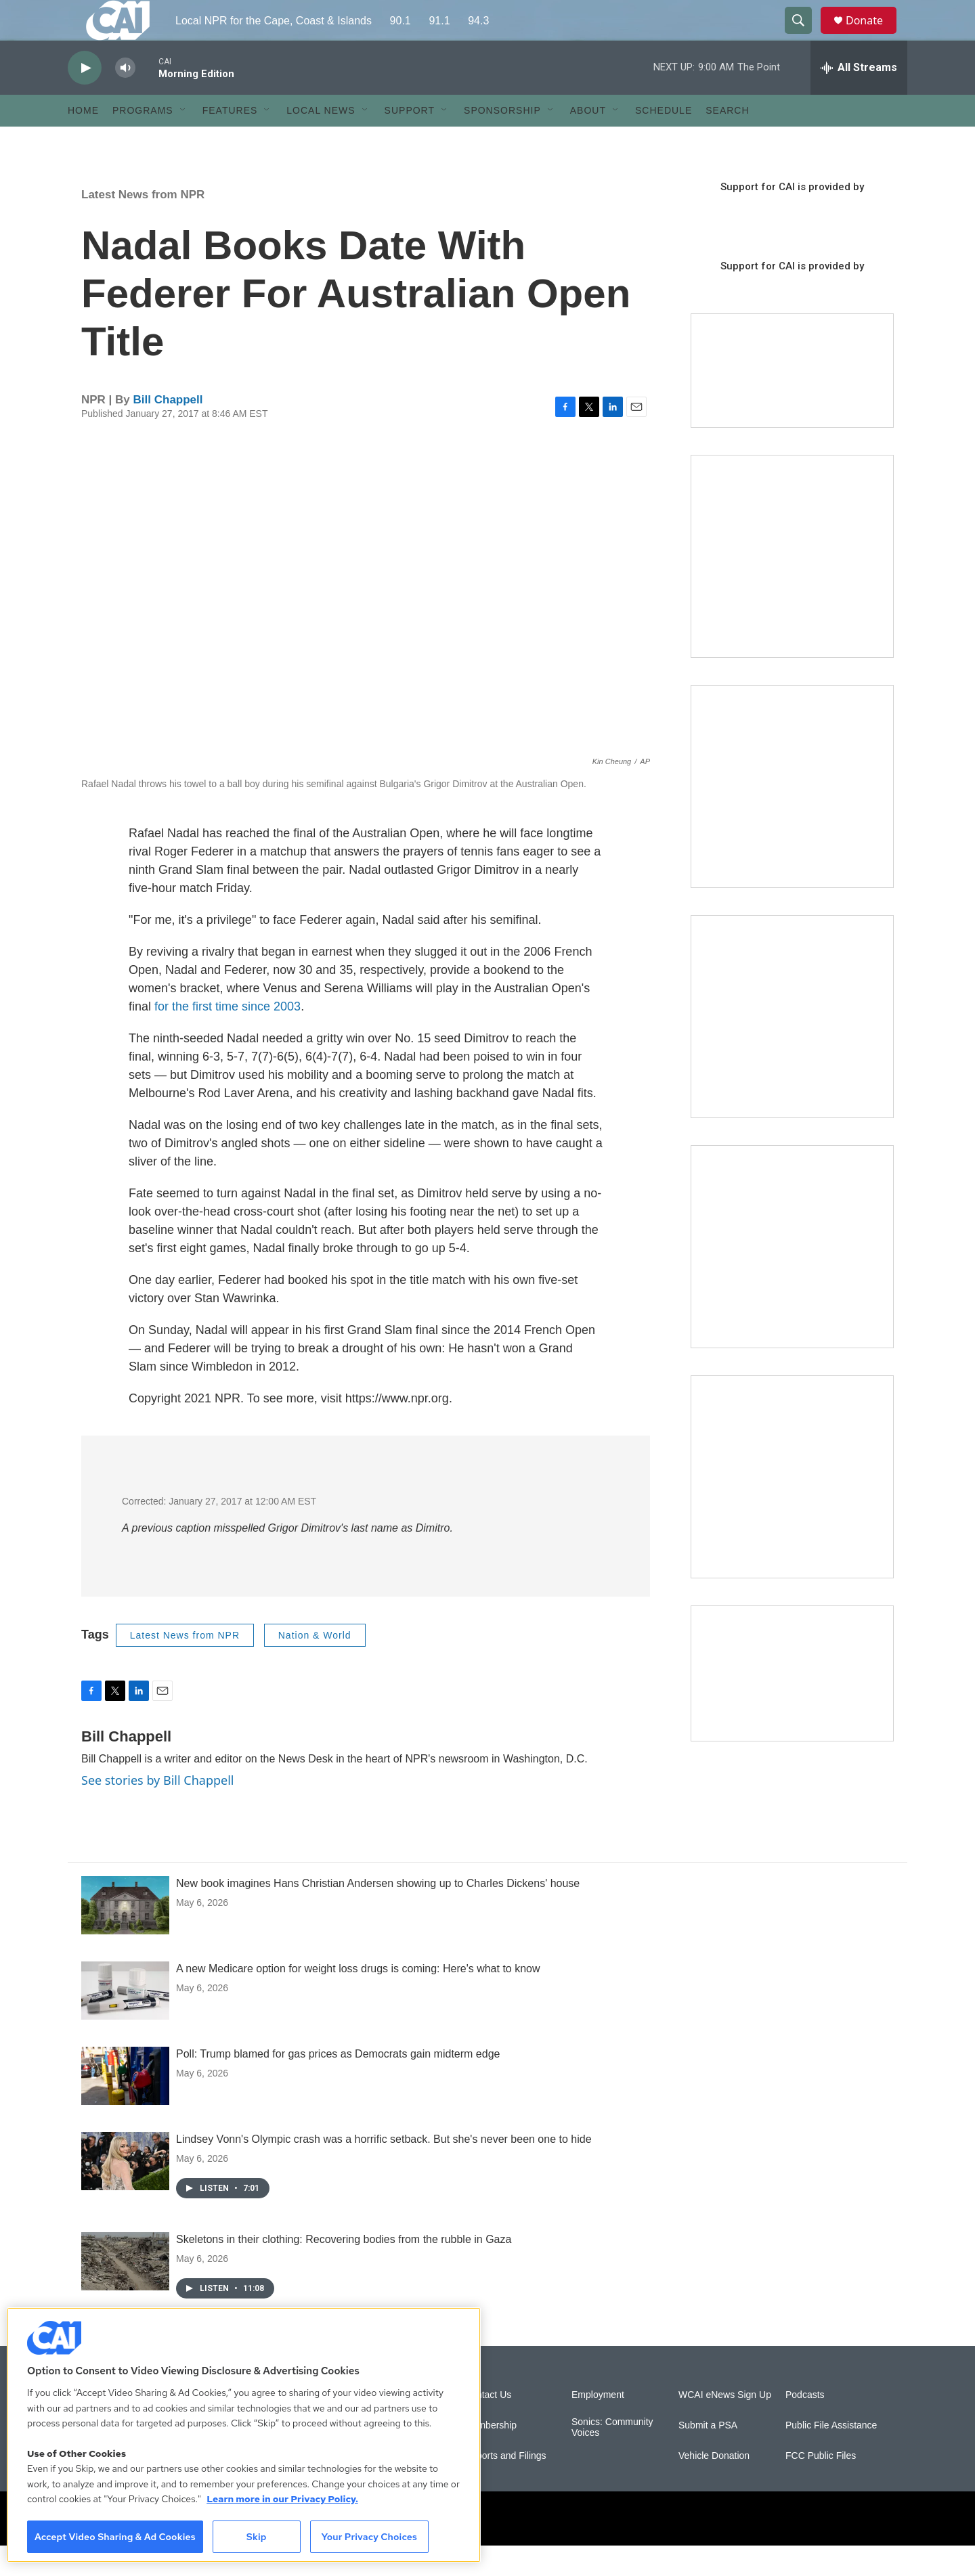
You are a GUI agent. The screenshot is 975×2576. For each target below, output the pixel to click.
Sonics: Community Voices (612, 2457)
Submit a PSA (707, 2456)
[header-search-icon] (804, 35)
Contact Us (487, 2425)
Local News (320, 140)
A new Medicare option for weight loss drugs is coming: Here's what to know (358, 1999)
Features (230, 140)
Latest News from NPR (142, 225)
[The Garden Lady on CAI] (792, 587)
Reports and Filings (505, 2486)
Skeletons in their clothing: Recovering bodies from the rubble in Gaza (343, 2269)
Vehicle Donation (714, 2486)
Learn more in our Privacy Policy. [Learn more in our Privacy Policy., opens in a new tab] (282, 2499)
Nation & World (314, 1665)
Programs (142, 140)
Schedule (663, 140)
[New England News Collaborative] (792, 1507)
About (588, 140)
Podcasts (805, 2425)
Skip (256, 2537)
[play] (84, 98)
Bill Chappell (168, 430)
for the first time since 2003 (227, 1037)
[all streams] (858, 98)
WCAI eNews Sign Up (724, 2425)
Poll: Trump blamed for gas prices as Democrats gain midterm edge (338, 2084)
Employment (597, 2425)
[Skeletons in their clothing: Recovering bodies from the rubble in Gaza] (125, 2292)
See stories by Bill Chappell (157, 1810)
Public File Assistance (831, 2456)
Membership (490, 2456)
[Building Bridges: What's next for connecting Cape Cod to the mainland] (792, 1277)
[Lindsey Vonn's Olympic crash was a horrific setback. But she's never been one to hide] (125, 2191)
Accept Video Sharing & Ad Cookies (115, 2537)
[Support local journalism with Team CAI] (792, 401)
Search (727, 140)
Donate (873, 35)
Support (410, 140)
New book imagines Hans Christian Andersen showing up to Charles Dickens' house (378, 1913)
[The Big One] (792, 1047)
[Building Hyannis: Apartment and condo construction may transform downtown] (792, 1704)
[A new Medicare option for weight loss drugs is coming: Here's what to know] (125, 2021)
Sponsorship (502, 140)
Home (83, 140)
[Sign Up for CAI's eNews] (792, 817)
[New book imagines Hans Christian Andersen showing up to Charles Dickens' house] (125, 1936)
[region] (244, 2434)
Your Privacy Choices (369, 2537)
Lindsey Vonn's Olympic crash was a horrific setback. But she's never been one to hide (384, 2169)
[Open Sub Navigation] (183, 140)
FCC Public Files (820, 2486)
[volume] (125, 98)
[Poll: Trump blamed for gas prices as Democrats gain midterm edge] (125, 2106)
